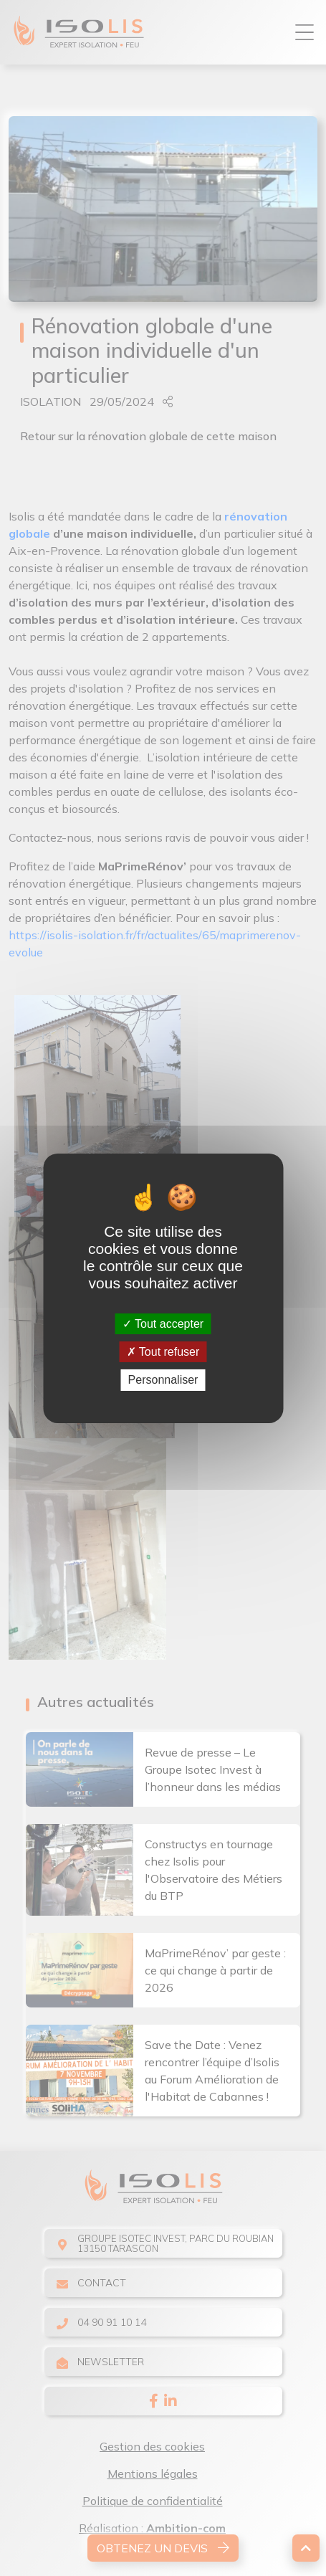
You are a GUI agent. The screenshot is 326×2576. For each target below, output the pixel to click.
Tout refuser (163, 1352)
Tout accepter (163, 1324)
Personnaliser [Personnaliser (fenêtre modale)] (163, 1380)
